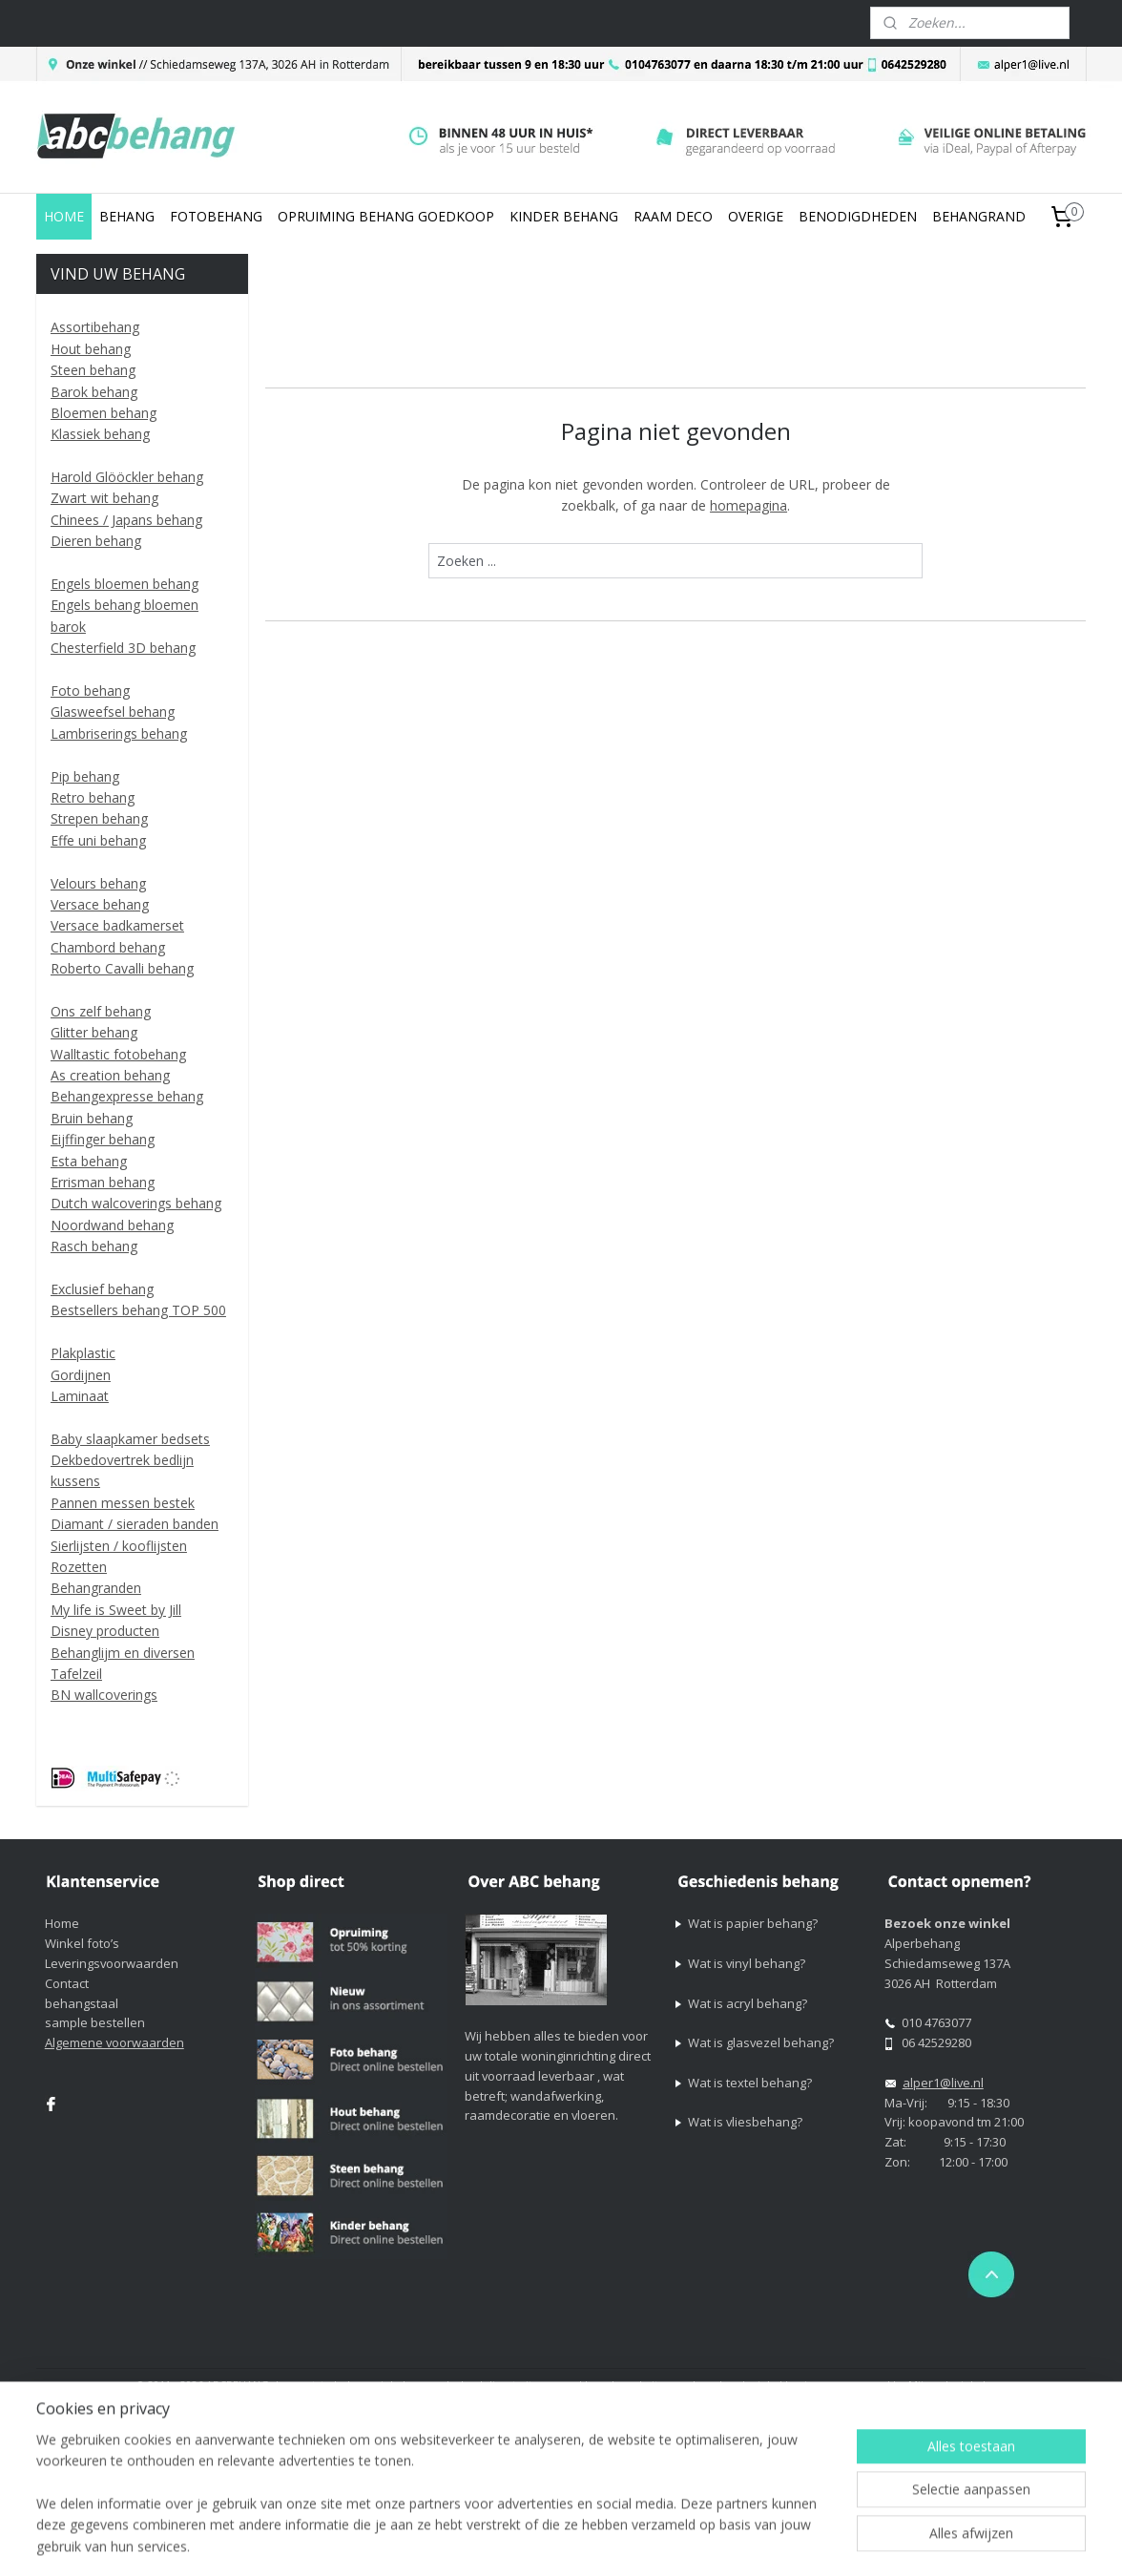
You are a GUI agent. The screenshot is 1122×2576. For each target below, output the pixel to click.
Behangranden (96, 1588)
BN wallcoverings (104, 1695)
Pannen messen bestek (123, 1503)
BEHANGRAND (979, 216)
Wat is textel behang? (750, 2082)
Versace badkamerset (117, 925)
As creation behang (110, 1075)
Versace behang (100, 904)
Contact (67, 1983)
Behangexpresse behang (127, 1096)
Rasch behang (94, 1246)
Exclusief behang (102, 1289)
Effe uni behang (98, 840)
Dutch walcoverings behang (136, 1203)
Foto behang (90, 690)
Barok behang (94, 392)
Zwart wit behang (104, 498)
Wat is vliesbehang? (745, 2121)
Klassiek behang (100, 434)
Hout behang (91, 349)
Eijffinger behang (103, 1139)
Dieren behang (96, 541)
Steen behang (93, 370)
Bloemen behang (103, 413)
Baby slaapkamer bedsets (130, 1439)
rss (707, 2384)
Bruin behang (92, 1118)
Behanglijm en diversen (123, 1653)
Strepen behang (99, 818)
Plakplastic (83, 1353)
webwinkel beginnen (780, 2384)
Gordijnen (81, 1375)
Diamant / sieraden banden (134, 1524)
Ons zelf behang (101, 1011)
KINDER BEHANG (563, 216)
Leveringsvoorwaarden (111, 1963)
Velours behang (98, 883)
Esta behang (89, 1161)
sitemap (667, 2384)
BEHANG (127, 216)
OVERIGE (755, 216)
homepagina (748, 505)
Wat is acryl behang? (747, 2003)
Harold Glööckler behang (127, 477)
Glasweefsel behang (113, 711)
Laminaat (80, 1396)
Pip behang (85, 776)
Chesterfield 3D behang (123, 648)
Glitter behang (94, 1032)
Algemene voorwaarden (114, 2042)
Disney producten (105, 1631)
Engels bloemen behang (124, 584)
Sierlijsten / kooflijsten (119, 1546)
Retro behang (93, 797)
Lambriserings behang (119, 733)
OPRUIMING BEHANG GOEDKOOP (386, 216)
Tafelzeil (76, 1674)
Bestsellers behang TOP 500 (138, 1310)
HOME (64, 216)
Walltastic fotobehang (118, 1054)
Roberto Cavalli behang (122, 968)
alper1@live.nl (943, 2082)
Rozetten (79, 1567)
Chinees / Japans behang (126, 520)
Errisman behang (103, 1182)
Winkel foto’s (82, 1943)
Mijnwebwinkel (947, 2384)
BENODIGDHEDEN (858, 216)
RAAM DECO (673, 216)
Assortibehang (95, 327)
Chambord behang (108, 947)
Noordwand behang (112, 1225)
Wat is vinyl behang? (746, 1963)
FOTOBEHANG (216, 216)
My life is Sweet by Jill (116, 1610)
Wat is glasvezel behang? (761, 2042)
